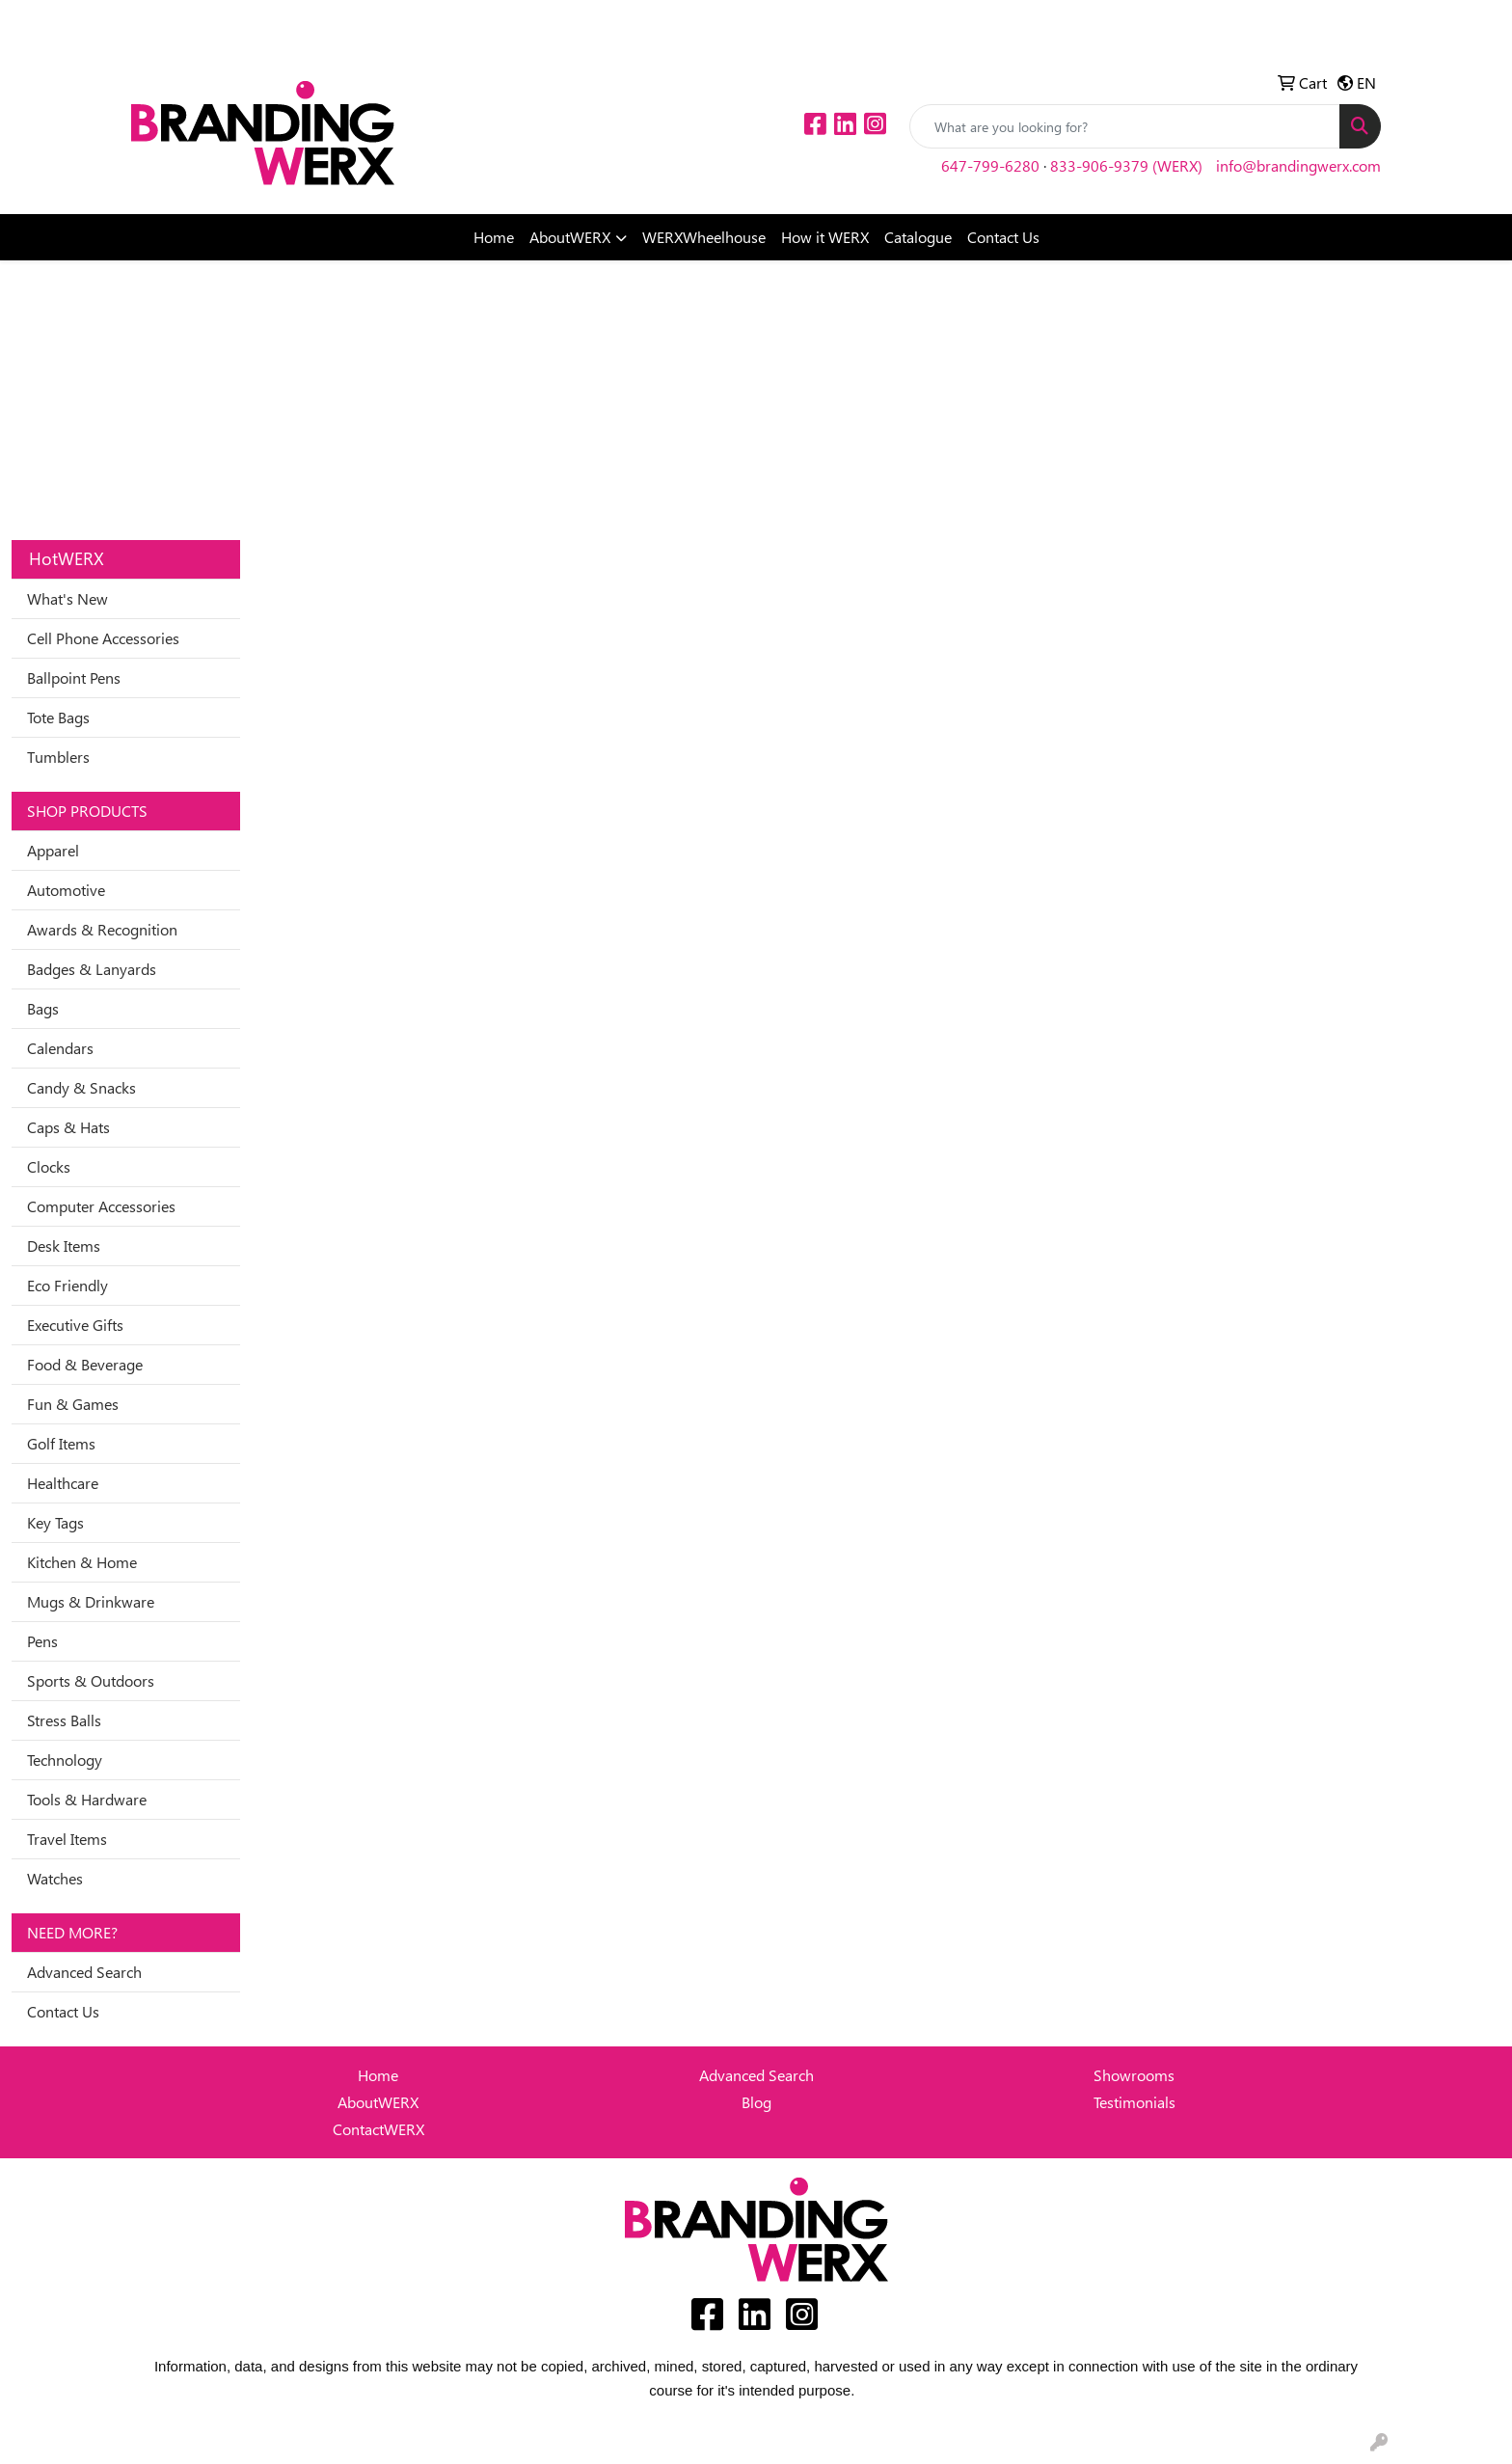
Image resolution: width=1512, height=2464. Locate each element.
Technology (64, 1759)
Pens (42, 1641)
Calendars (60, 1048)
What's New (67, 598)
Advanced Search (84, 1972)
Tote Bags (58, 717)
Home (493, 237)
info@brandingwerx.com (1298, 165)
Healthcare (62, 1483)
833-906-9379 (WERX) (1126, 165)
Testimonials (1134, 2102)
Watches (55, 1878)
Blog (756, 2102)
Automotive (66, 890)
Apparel (53, 850)
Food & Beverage (85, 1364)
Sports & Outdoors (90, 1680)
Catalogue (918, 237)
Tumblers (58, 756)
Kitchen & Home (82, 1562)
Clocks (48, 1166)
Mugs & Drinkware (90, 1601)
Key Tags (55, 1522)
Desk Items (63, 1245)
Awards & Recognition (102, 929)
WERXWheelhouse (704, 237)
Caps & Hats (68, 1127)
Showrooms (1134, 2075)
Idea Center (176, 21)
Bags (43, 1008)
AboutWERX (569, 237)
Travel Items (67, 1838)
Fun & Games (73, 1404)
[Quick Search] (1124, 126)
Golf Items (61, 1443)
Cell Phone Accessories (103, 638)
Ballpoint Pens (74, 677)
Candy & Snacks (81, 1087)
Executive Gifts (75, 1324)
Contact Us (1003, 237)
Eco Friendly (67, 1285)
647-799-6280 (990, 165)
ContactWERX (378, 2129)
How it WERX (825, 237)
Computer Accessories (101, 1206)
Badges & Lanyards (91, 969)
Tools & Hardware (87, 1799)
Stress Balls (64, 1720)
